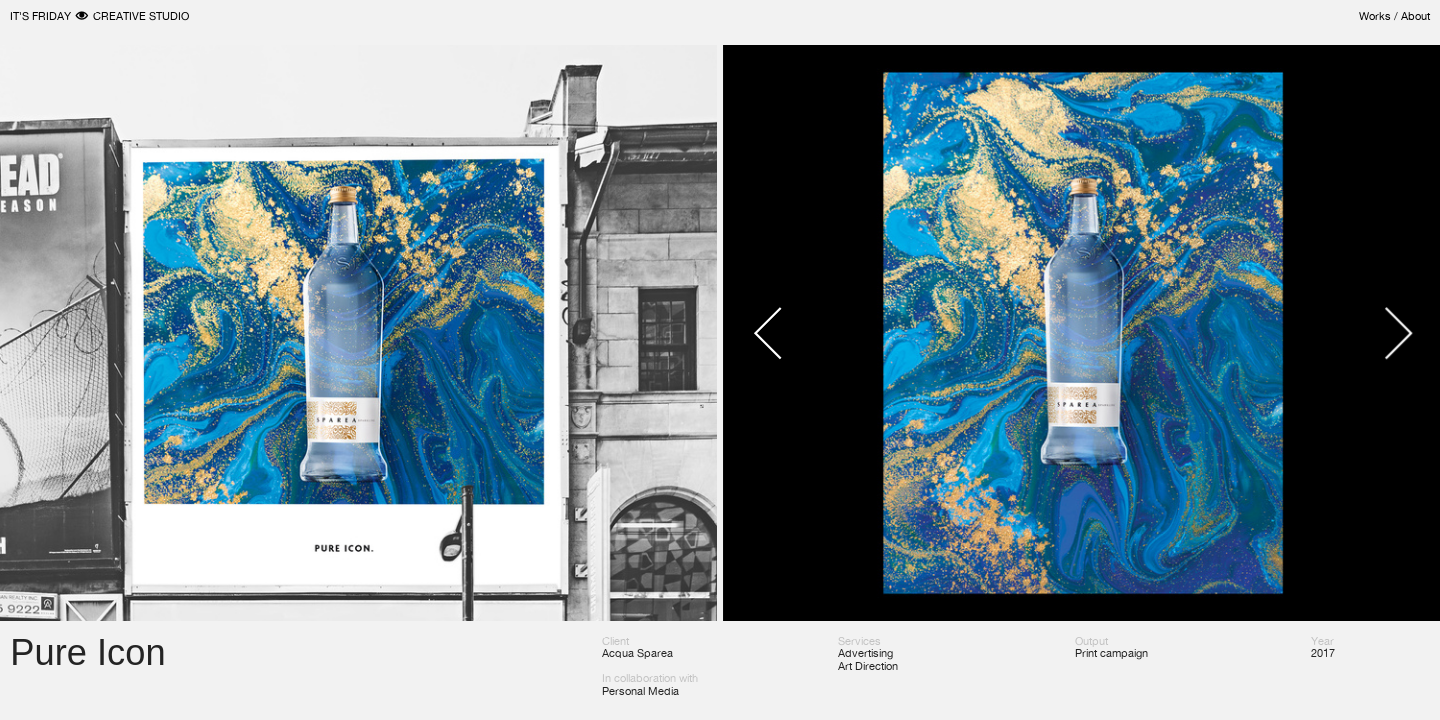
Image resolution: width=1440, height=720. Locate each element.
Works (1375, 16)
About (1415, 16)
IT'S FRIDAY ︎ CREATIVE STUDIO (99, 16)
